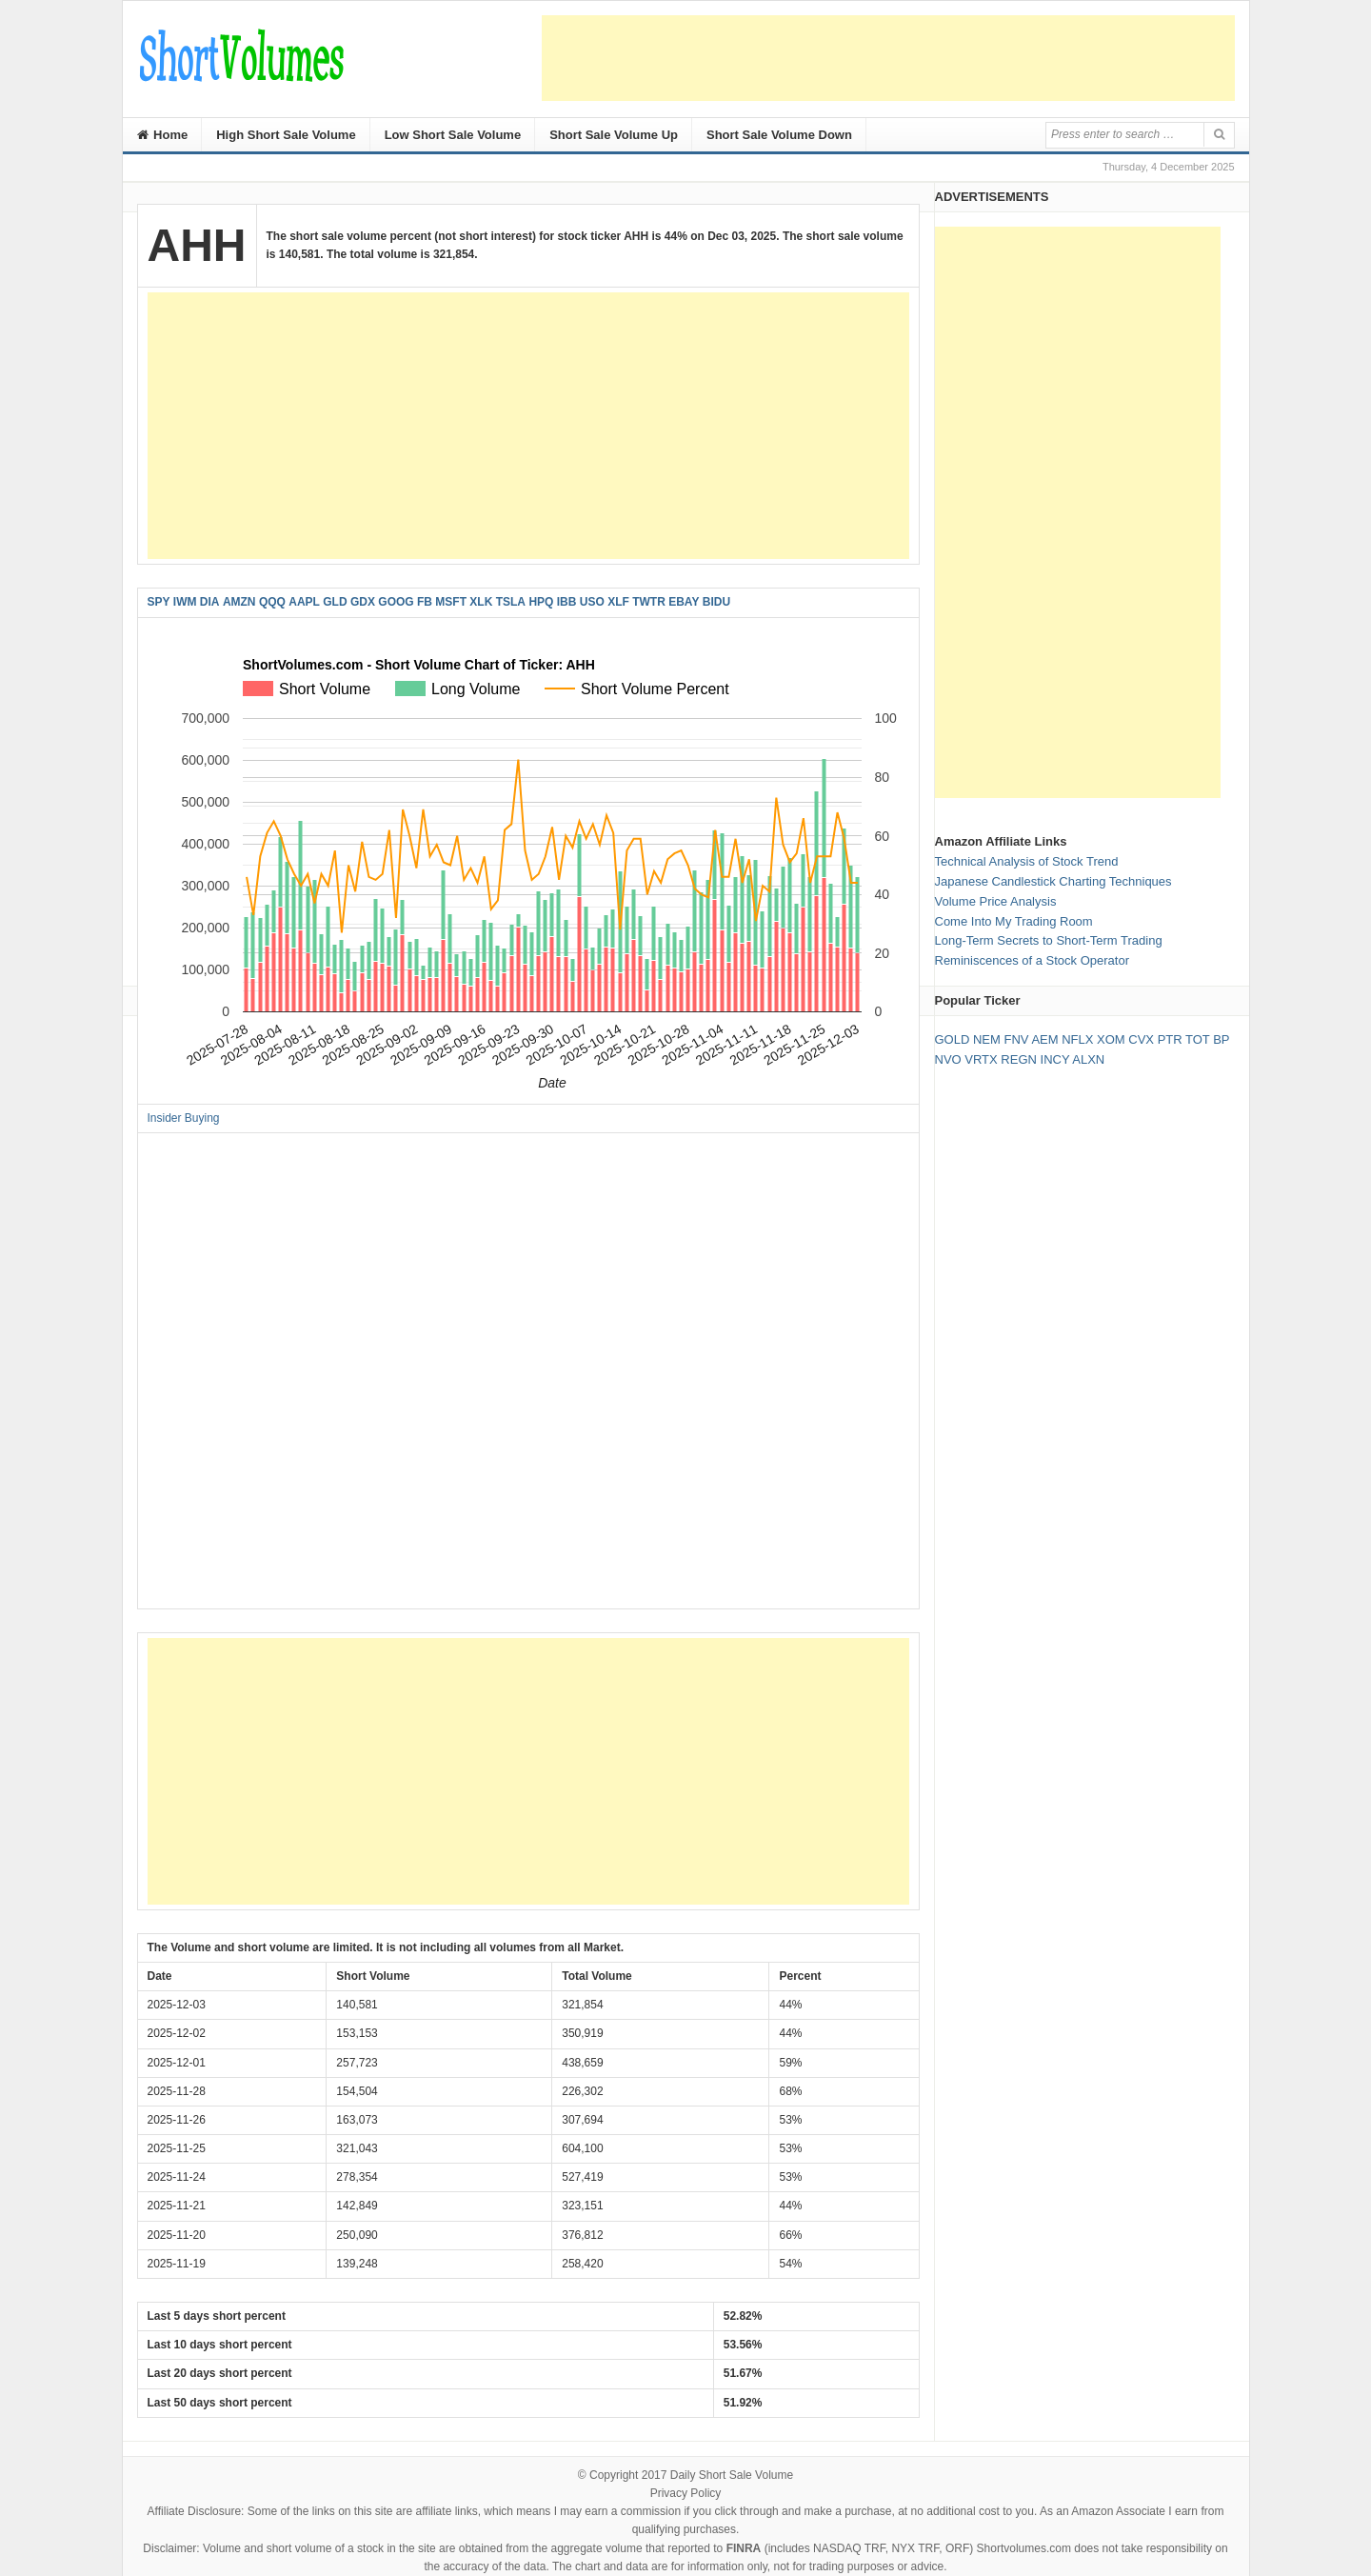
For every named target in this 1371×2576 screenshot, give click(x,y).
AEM (1044, 1039)
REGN (1019, 1059)
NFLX (1077, 1039)
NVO (948, 1059)
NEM (987, 1039)
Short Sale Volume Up (613, 135)
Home (163, 135)
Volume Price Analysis (996, 901)
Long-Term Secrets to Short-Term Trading (1048, 940)
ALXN (1088, 1059)
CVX (1141, 1039)
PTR (1170, 1039)
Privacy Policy (686, 2493)
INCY (1055, 1059)
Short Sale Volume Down (779, 135)
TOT (1197, 1039)
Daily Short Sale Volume (731, 2475)
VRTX (980, 1059)
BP (1221, 1039)
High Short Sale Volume (285, 135)
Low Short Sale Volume (453, 135)
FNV (1015, 1039)
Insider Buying (184, 1118)
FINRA (744, 2548)
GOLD (952, 1039)
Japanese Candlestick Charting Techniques (1053, 881)
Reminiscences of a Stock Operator (1032, 960)
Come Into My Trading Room (1014, 921)
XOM (1111, 1039)
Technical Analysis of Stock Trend (1027, 861)
